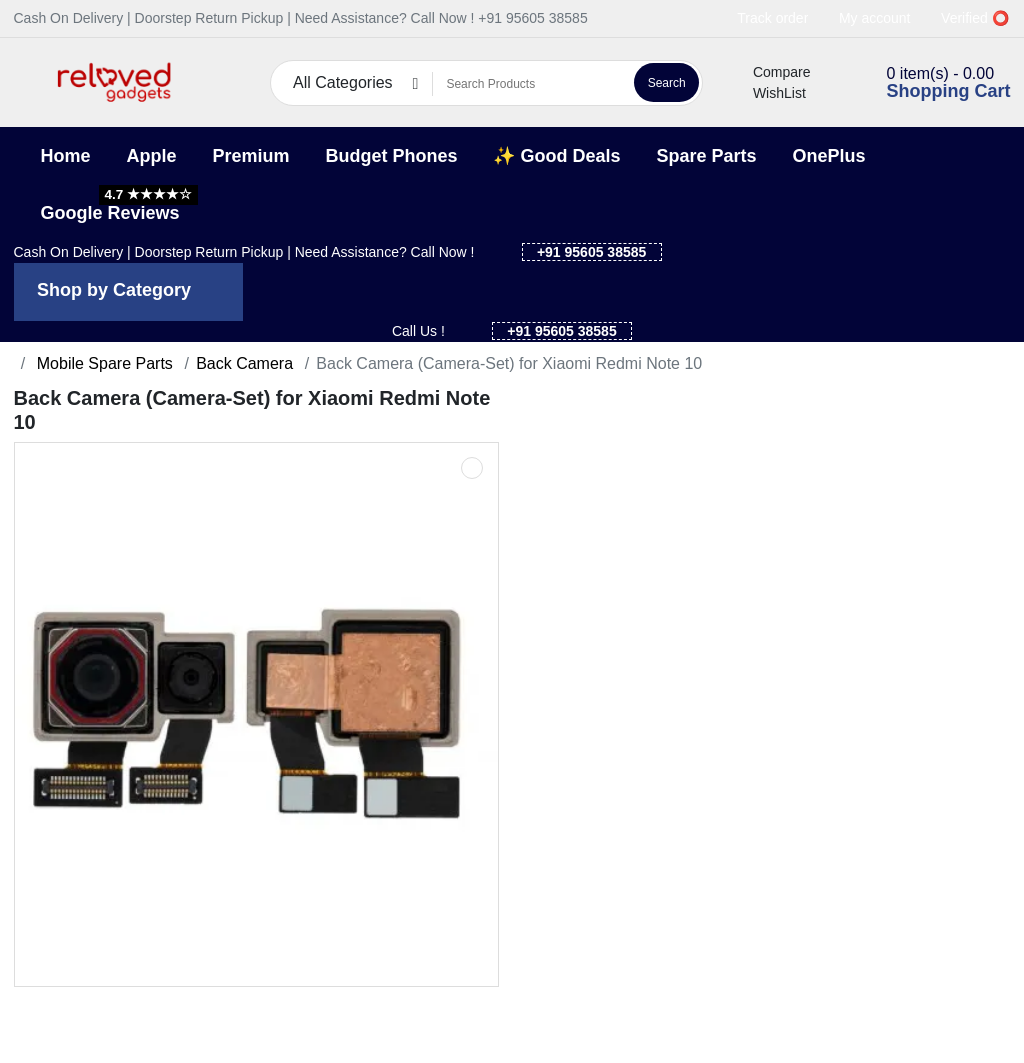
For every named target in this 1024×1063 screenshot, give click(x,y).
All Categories (343, 82)
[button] (26, 82)
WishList (768, 93)
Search (667, 83)
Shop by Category (114, 290)
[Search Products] (530, 84)
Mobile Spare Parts (102, 363)
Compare (770, 72)
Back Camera (244, 363)
